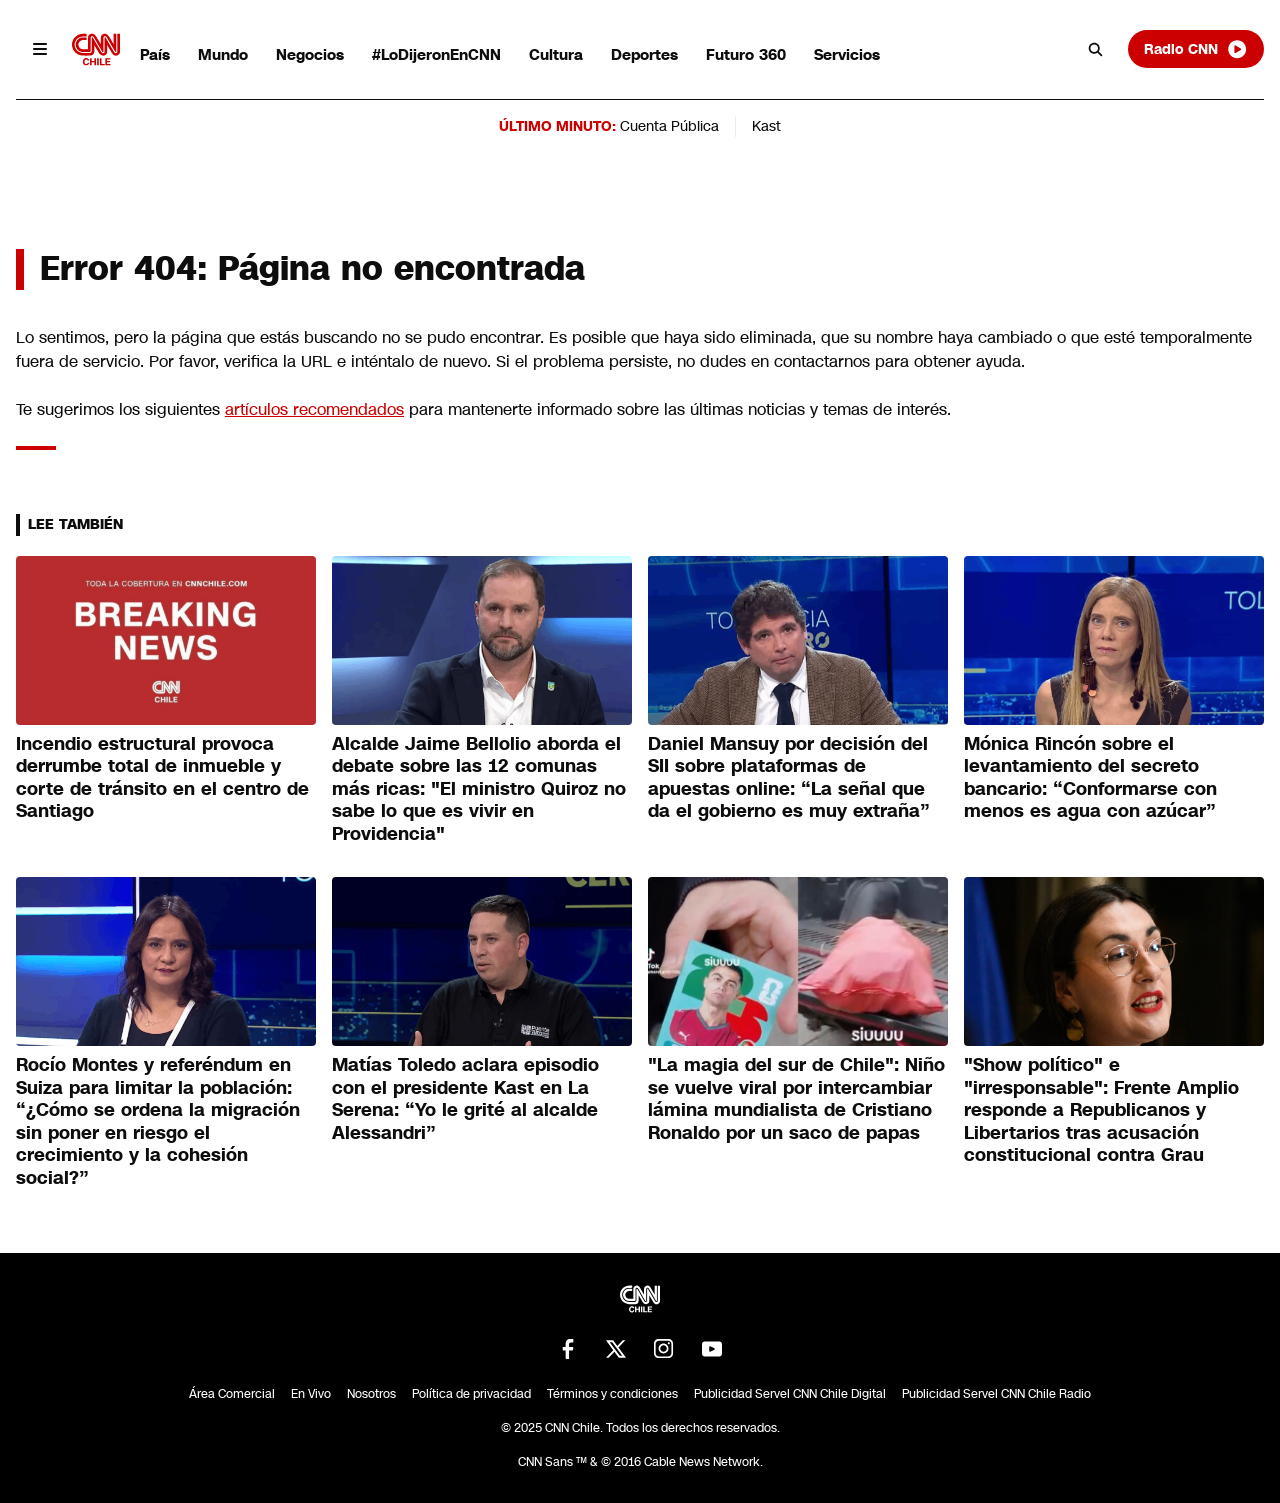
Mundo (223, 54)
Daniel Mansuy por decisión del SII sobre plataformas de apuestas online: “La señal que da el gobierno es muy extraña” (789, 778)
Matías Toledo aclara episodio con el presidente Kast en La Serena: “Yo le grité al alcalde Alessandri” (465, 1099)
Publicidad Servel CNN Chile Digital (790, 1394)
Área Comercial (232, 1394)
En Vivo (311, 1394)
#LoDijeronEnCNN (436, 54)
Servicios (847, 54)
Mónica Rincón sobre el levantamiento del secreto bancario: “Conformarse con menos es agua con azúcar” (1090, 778)
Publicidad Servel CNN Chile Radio (996, 1394)
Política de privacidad (471, 1394)
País (155, 54)
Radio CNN (1196, 49)
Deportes (644, 54)
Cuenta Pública (669, 126)
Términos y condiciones (612, 1394)
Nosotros (371, 1394)
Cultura (556, 54)
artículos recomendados (314, 409)
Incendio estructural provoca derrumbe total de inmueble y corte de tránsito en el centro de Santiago (162, 778)
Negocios (310, 54)
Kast (766, 126)
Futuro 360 (746, 54)
